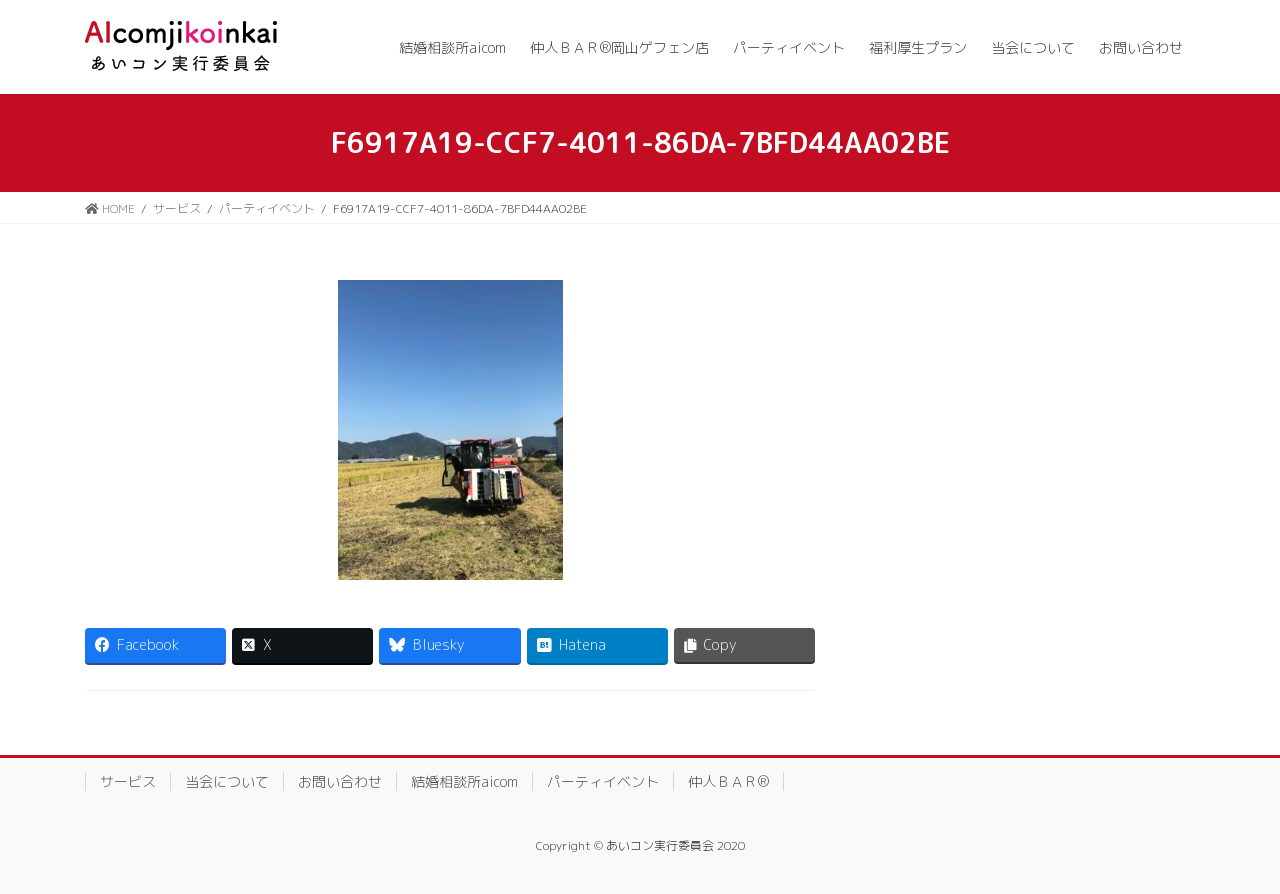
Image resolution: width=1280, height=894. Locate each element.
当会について (227, 781)
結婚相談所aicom (464, 781)
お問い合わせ (340, 781)
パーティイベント (603, 781)
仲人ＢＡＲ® (728, 781)
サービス (128, 781)
